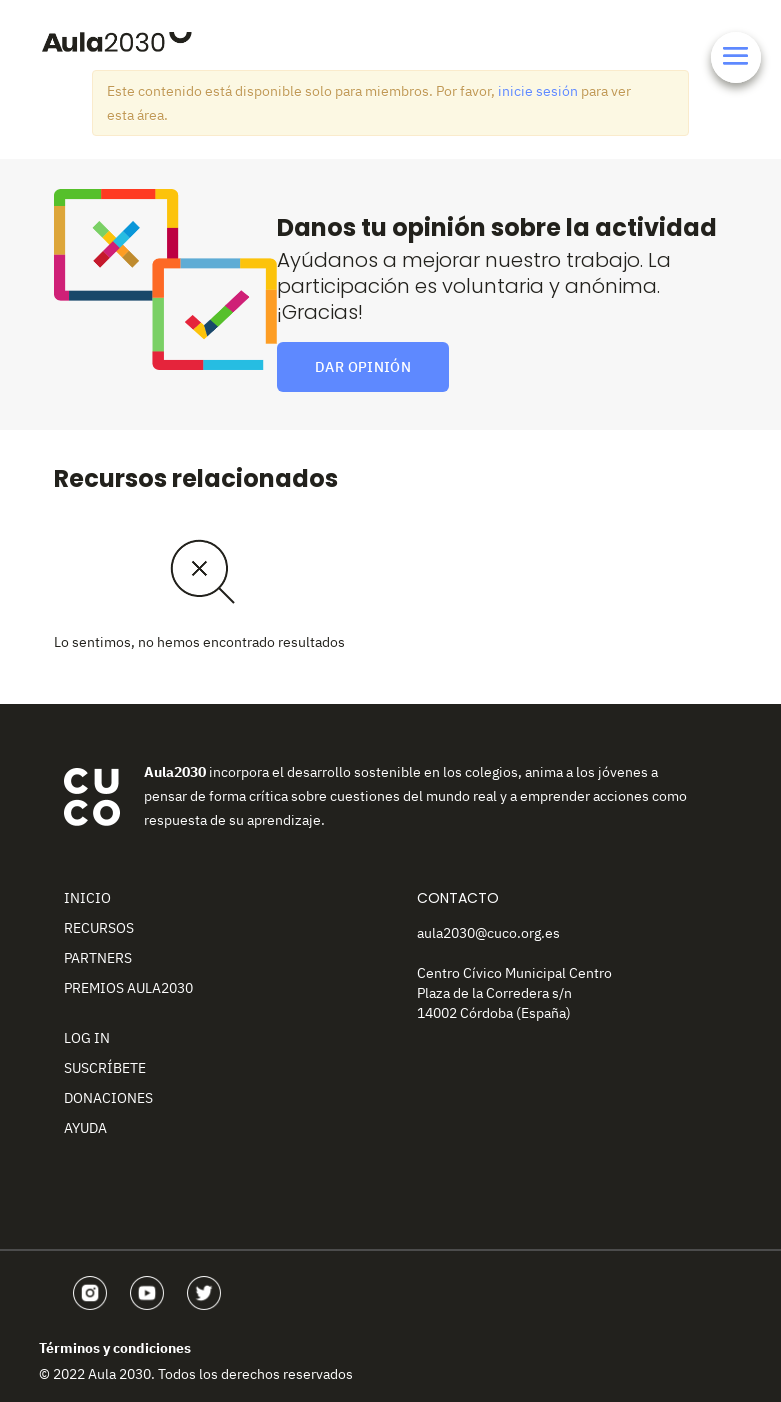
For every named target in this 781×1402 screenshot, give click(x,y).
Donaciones (108, 1098)
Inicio (87, 898)
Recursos (99, 928)
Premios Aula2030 (128, 988)
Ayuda (85, 1128)
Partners (98, 958)
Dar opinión (363, 367)
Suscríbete (105, 1068)
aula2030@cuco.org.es (488, 933)
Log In (87, 1038)
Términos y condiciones (115, 1348)
